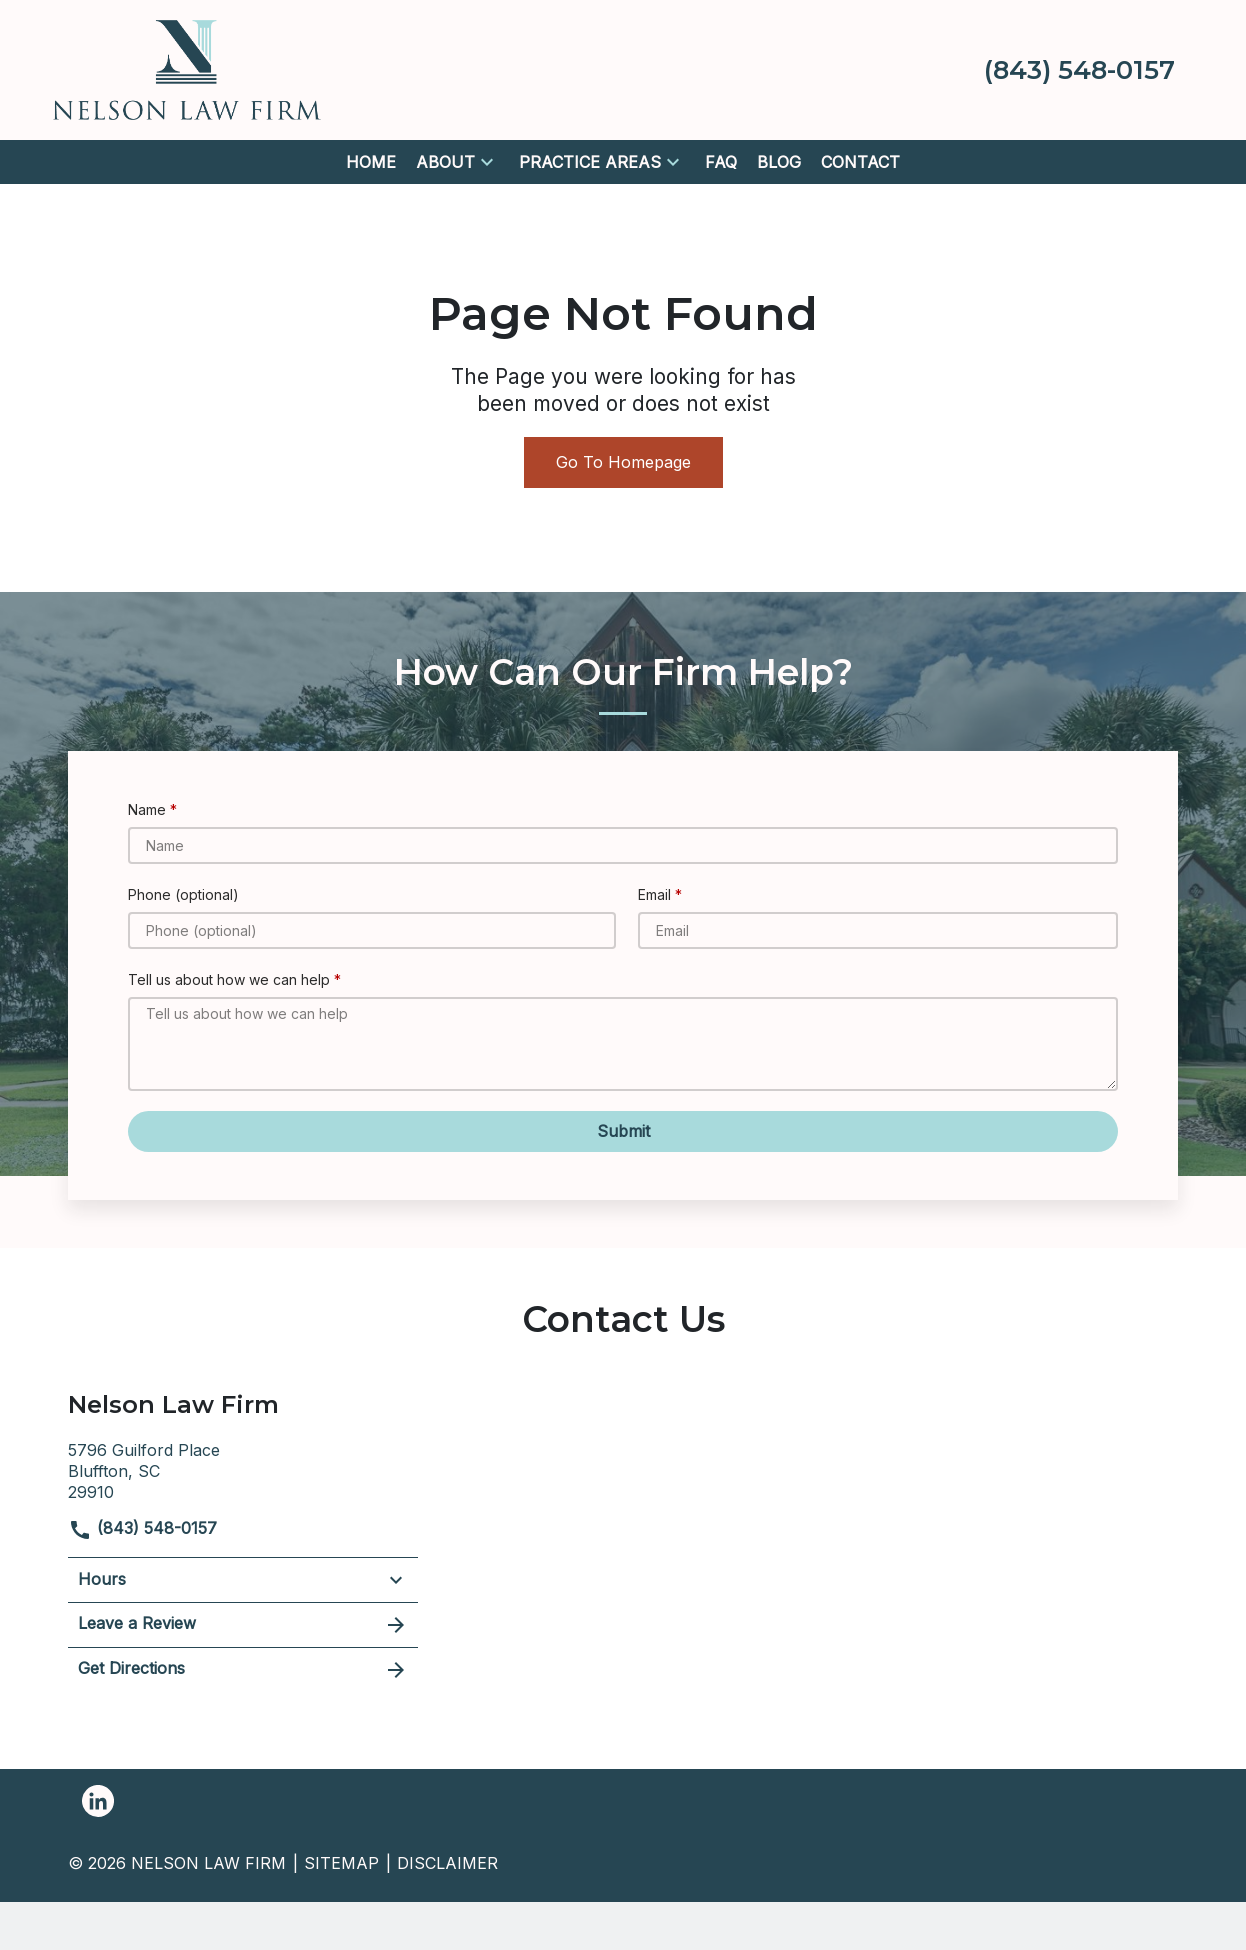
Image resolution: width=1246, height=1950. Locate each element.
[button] (487, 162)
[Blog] (779, 162)
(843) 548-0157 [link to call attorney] (142, 1528)
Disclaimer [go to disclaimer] (447, 1863)
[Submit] (623, 1131)
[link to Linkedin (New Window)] (98, 1801)
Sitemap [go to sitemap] (341, 1863)
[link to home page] (187, 68)
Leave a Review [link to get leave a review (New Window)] (243, 1625)
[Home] (371, 162)
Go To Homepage (623, 462)
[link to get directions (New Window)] (243, 1468)
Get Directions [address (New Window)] (243, 1670)
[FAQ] (721, 162)
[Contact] (860, 162)
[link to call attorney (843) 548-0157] (1079, 69)
